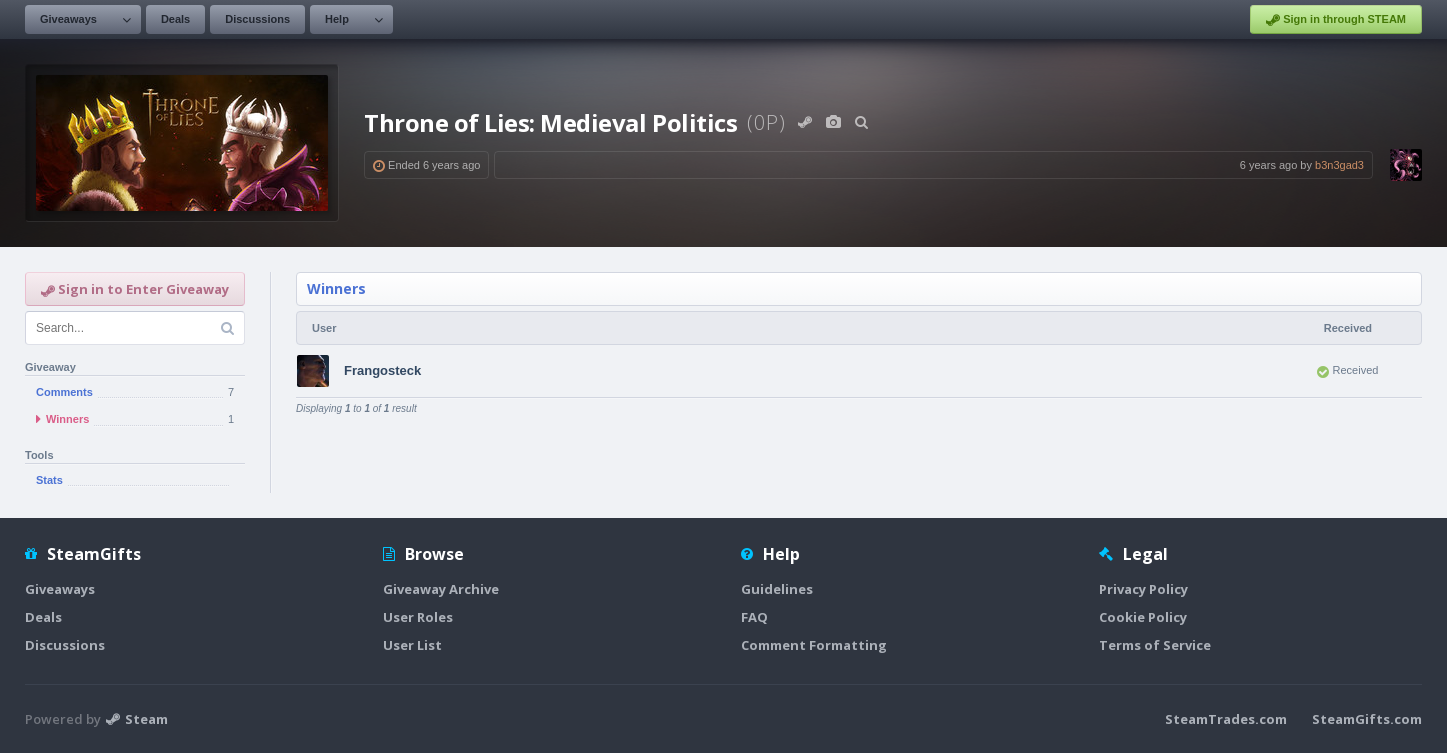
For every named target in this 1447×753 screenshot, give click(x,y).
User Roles (418, 617)
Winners (336, 288)
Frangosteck (382, 370)
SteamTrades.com (1226, 719)
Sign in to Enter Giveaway (135, 289)
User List (412, 645)
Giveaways (68, 19)
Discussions (257, 19)
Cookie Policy (1143, 617)
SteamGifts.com (1367, 719)
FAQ (754, 617)
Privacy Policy (1143, 589)
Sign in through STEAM (1336, 20)
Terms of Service (1155, 645)
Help (337, 19)
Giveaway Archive (441, 589)
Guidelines (777, 589)
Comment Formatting (814, 645)
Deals (175, 19)
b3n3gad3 (1339, 165)
